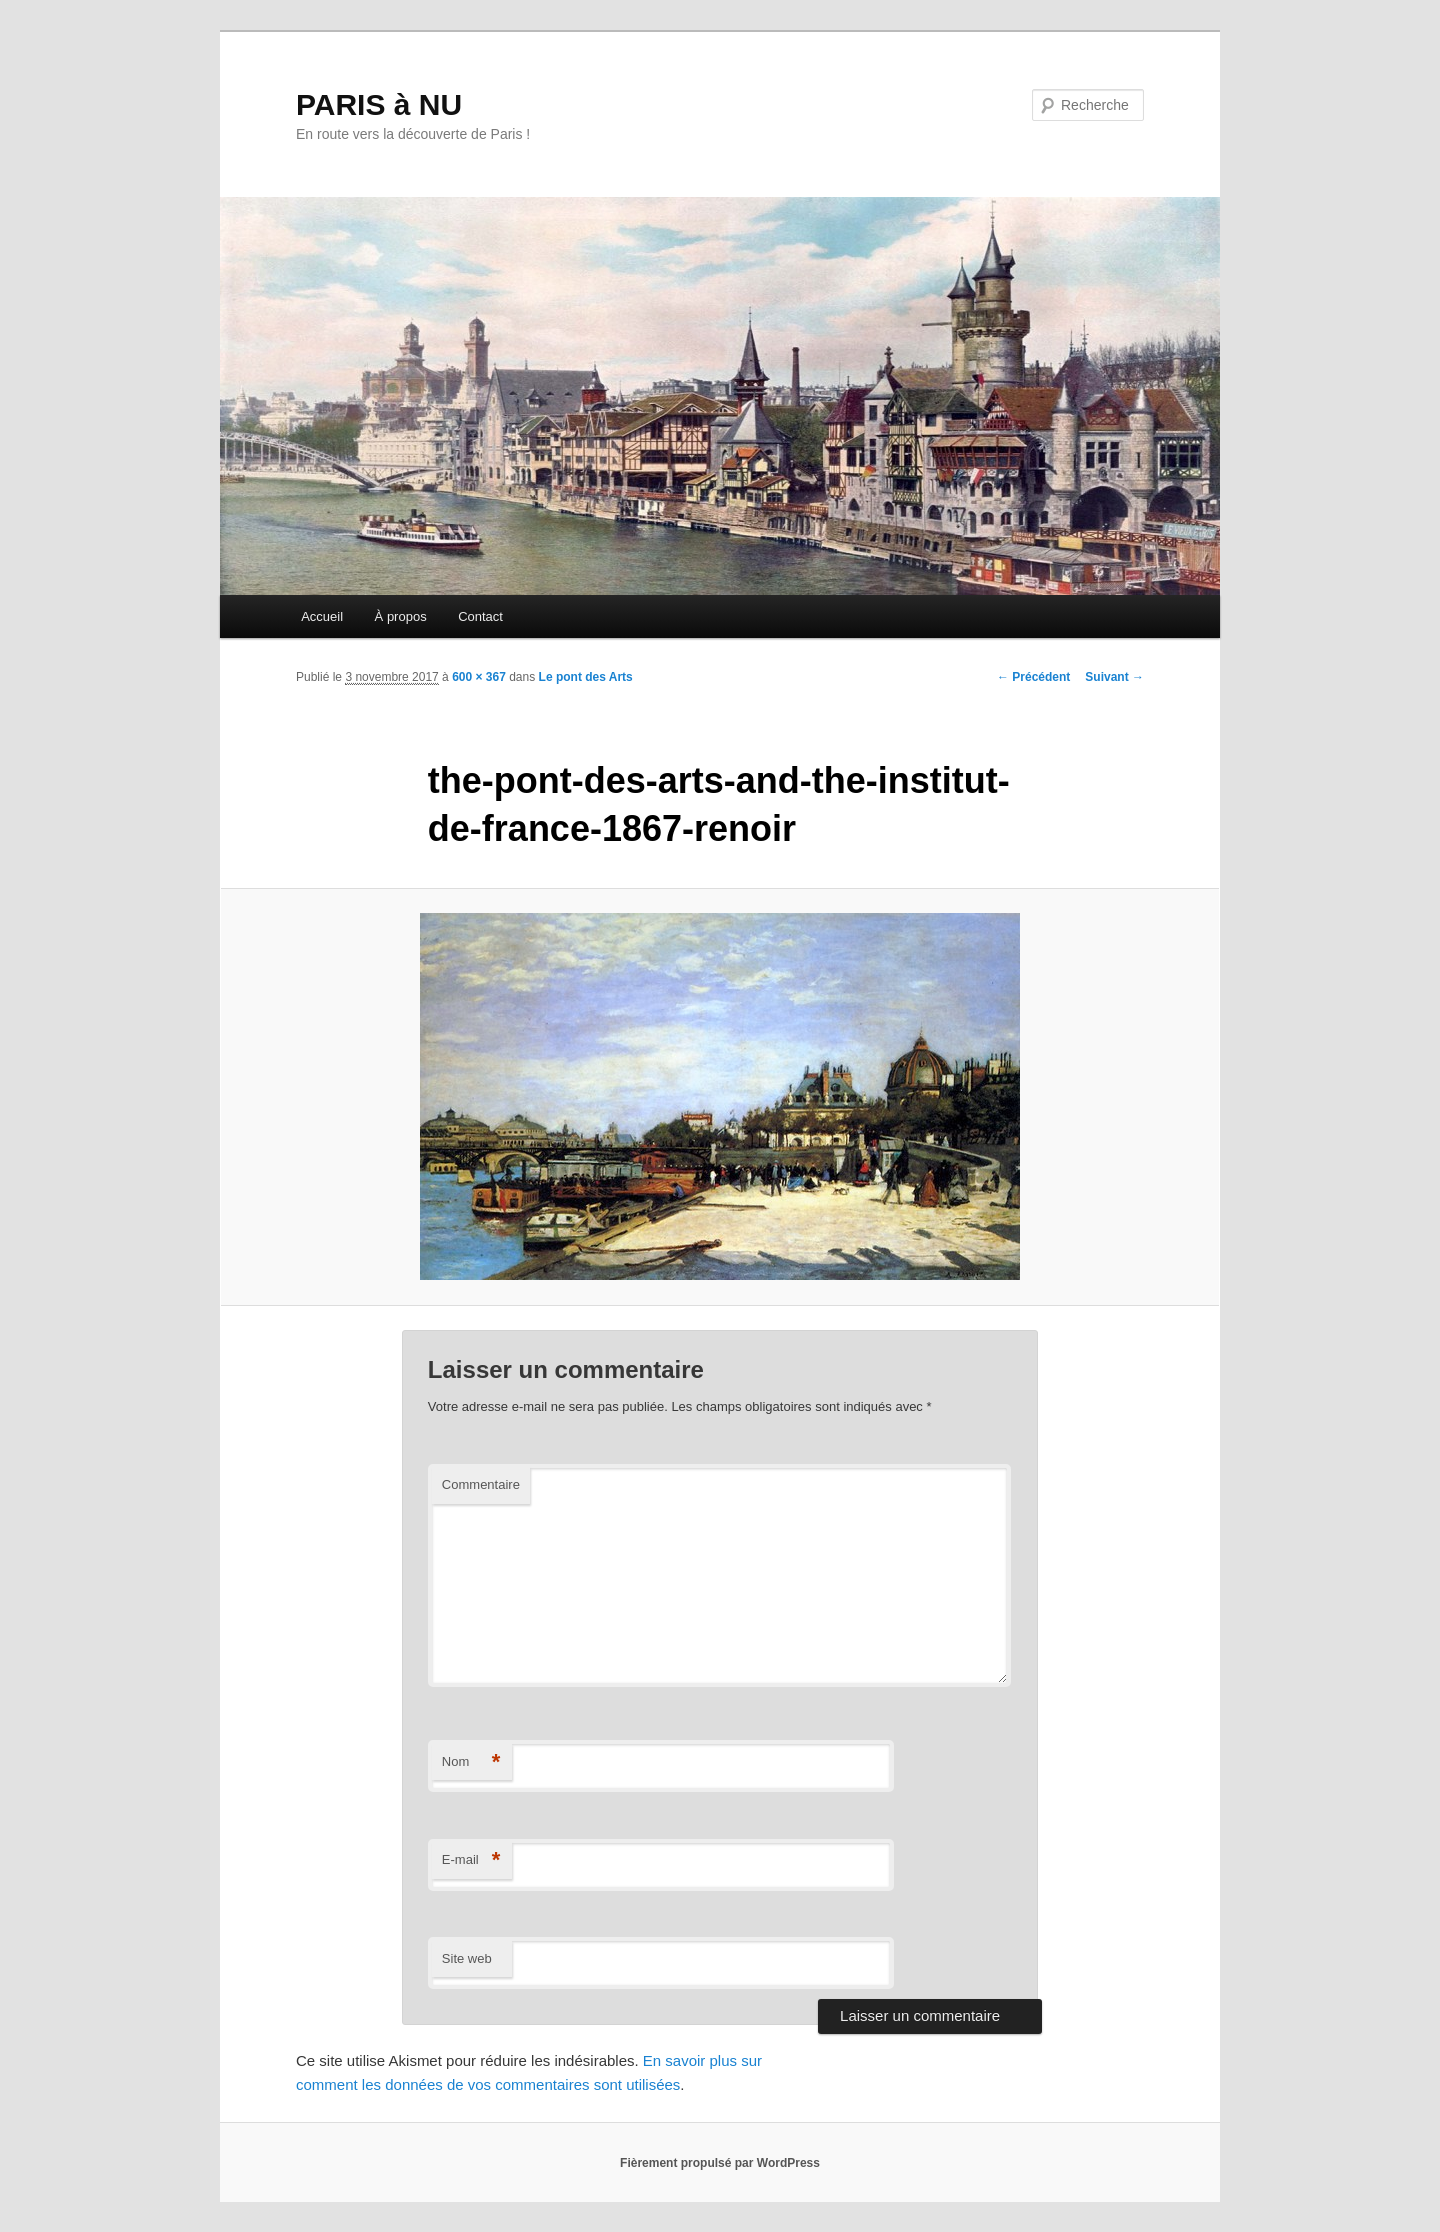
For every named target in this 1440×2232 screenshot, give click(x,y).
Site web (467, 1958)
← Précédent (1033, 677)
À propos (401, 616)
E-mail (471, 1860)
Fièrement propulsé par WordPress (720, 2163)
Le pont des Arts (586, 677)
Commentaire (481, 1484)
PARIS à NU (379, 104)
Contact (480, 616)
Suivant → (1114, 677)
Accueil (322, 616)
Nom (471, 1762)
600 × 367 (479, 677)
